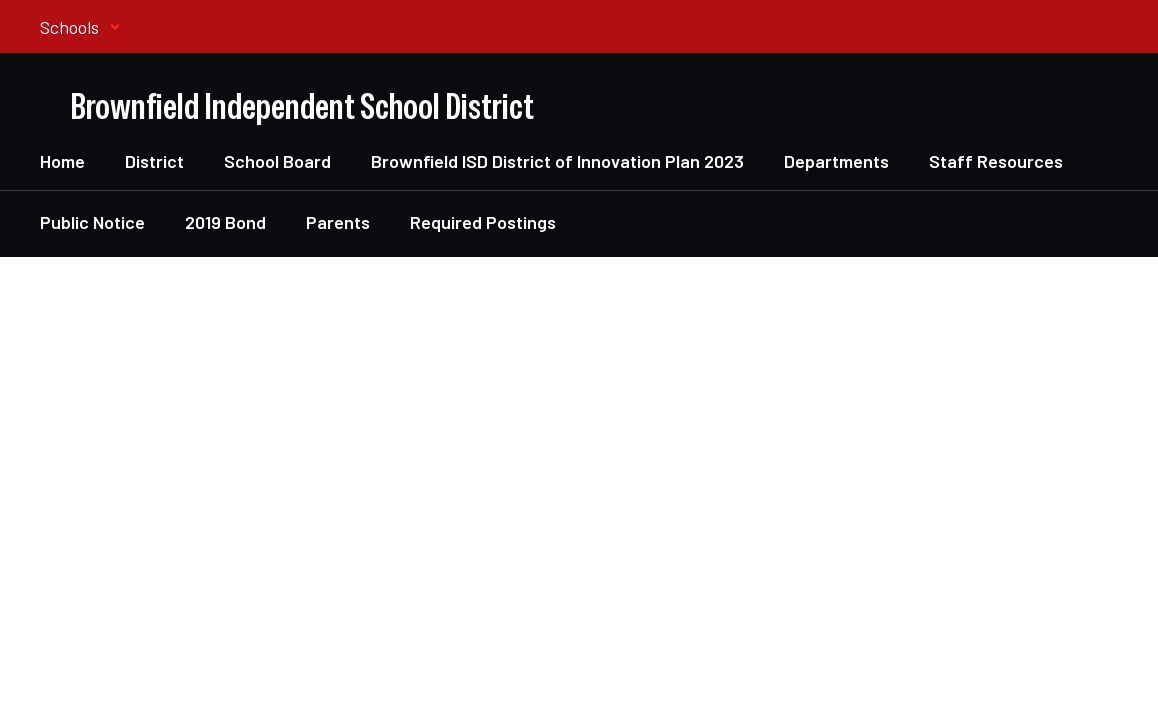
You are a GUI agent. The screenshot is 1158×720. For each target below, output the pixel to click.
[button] (80, 27)
